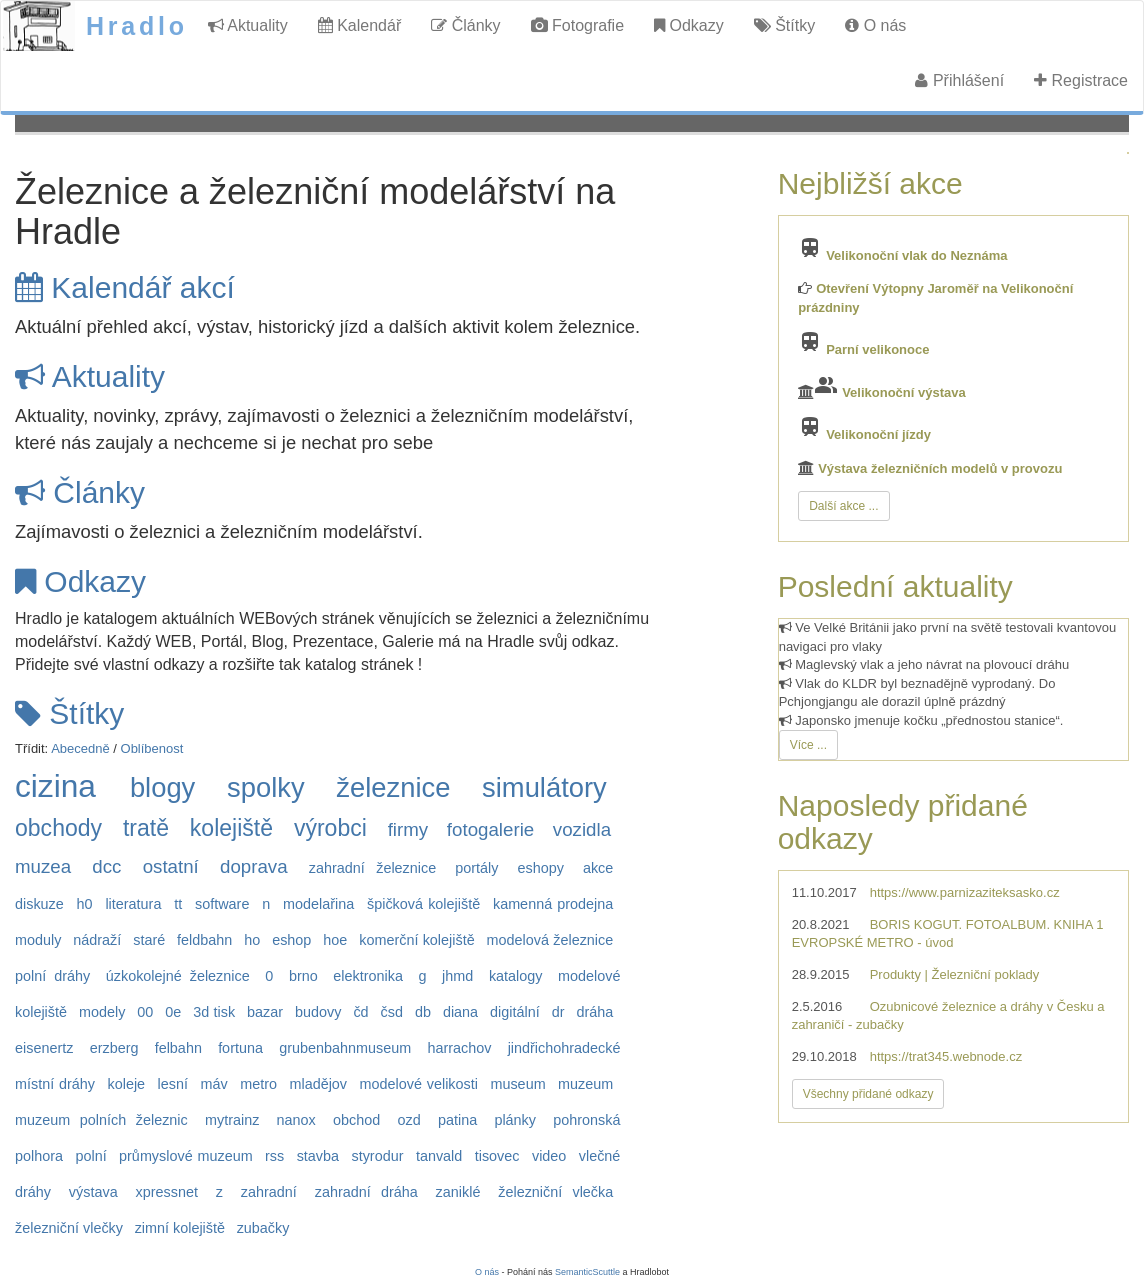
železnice (393, 787)
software (222, 904)
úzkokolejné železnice (178, 976)
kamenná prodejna (553, 904)
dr (558, 1012)
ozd (409, 1120)
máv (214, 1084)
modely (102, 1012)
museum (517, 1084)
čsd (392, 1012)
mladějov (318, 1084)
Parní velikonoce (877, 349)
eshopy (540, 868)
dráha (594, 1012)
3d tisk (214, 1012)
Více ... (808, 745)
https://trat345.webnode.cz (946, 1056)
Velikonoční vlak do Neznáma (916, 255)
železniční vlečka (555, 1192)
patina (457, 1120)
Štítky (784, 25)
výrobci (330, 828)
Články (465, 25)
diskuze (39, 904)
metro (258, 1084)
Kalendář (360, 25)
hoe (335, 940)
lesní (173, 1084)
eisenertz (44, 1048)
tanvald (439, 1156)
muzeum (585, 1084)
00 (145, 1012)
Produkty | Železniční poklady (955, 974)
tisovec (497, 1156)
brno (303, 976)
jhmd (457, 976)
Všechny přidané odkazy (868, 1094)
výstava (93, 1192)
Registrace (1081, 80)
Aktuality (248, 25)
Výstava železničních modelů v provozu (940, 468)
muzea (43, 866)
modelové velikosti (419, 1084)
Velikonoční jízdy (878, 434)
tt (178, 904)
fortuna (240, 1048)
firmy (408, 829)
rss (274, 1156)
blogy (162, 787)
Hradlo (137, 26)
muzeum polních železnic (101, 1120)
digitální (515, 1012)
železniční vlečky (69, 1228)
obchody (58, 828)
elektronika (368, 976)
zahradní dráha (366, 1192)
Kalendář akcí (125, 287)
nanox (296, 1120)
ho (252, 940)
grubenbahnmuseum (345, 1048)
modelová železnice (550, 940)
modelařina (318, 904)
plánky (515, 1120)
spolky (266, 787)
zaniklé (458, 1192)
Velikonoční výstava (904, 392)
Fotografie (577, 25)
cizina (55, 786)
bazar (265, 1012)
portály (476, 868)
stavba (318, 1156)
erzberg (114, 1048)
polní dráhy (52, 976)
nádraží (97, 940)
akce (598, 868)
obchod (356, 1120)
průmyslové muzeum (186, 1156)
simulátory (544, 787)
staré (149, 940)
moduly (38, 940)
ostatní (171, 866)
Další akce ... (843, 506)
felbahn (178, 1048)
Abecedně (80, 748)
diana (460, 1012)
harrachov (459, 1048)
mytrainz (232, 1120)
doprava (254, 866)
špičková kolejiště (423, 904)
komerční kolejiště (416, 940)
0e (173, 1012)
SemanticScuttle (587, 1272)
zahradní (269, 1192)
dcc (106, 866)
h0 (85, 904)
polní (90, 1156)
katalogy (516, 976)
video (549, 1156)
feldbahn (204, 940)
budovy (318, 1012)
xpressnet (167, 1192)
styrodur (377, 1156)
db (423, 1012)
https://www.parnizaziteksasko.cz (965, 892)
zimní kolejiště (180, 1228)
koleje (127, 1084)
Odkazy (689, 25)
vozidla (582, 829)
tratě (146, 828)
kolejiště (231, 828)
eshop (291, 940)
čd (360, 1012)
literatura (133, 904)
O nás (875, 25)
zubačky (263, 1228)
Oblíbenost (152, 748)
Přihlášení (959, 80)
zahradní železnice (372, 868)
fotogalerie (490, 829)
